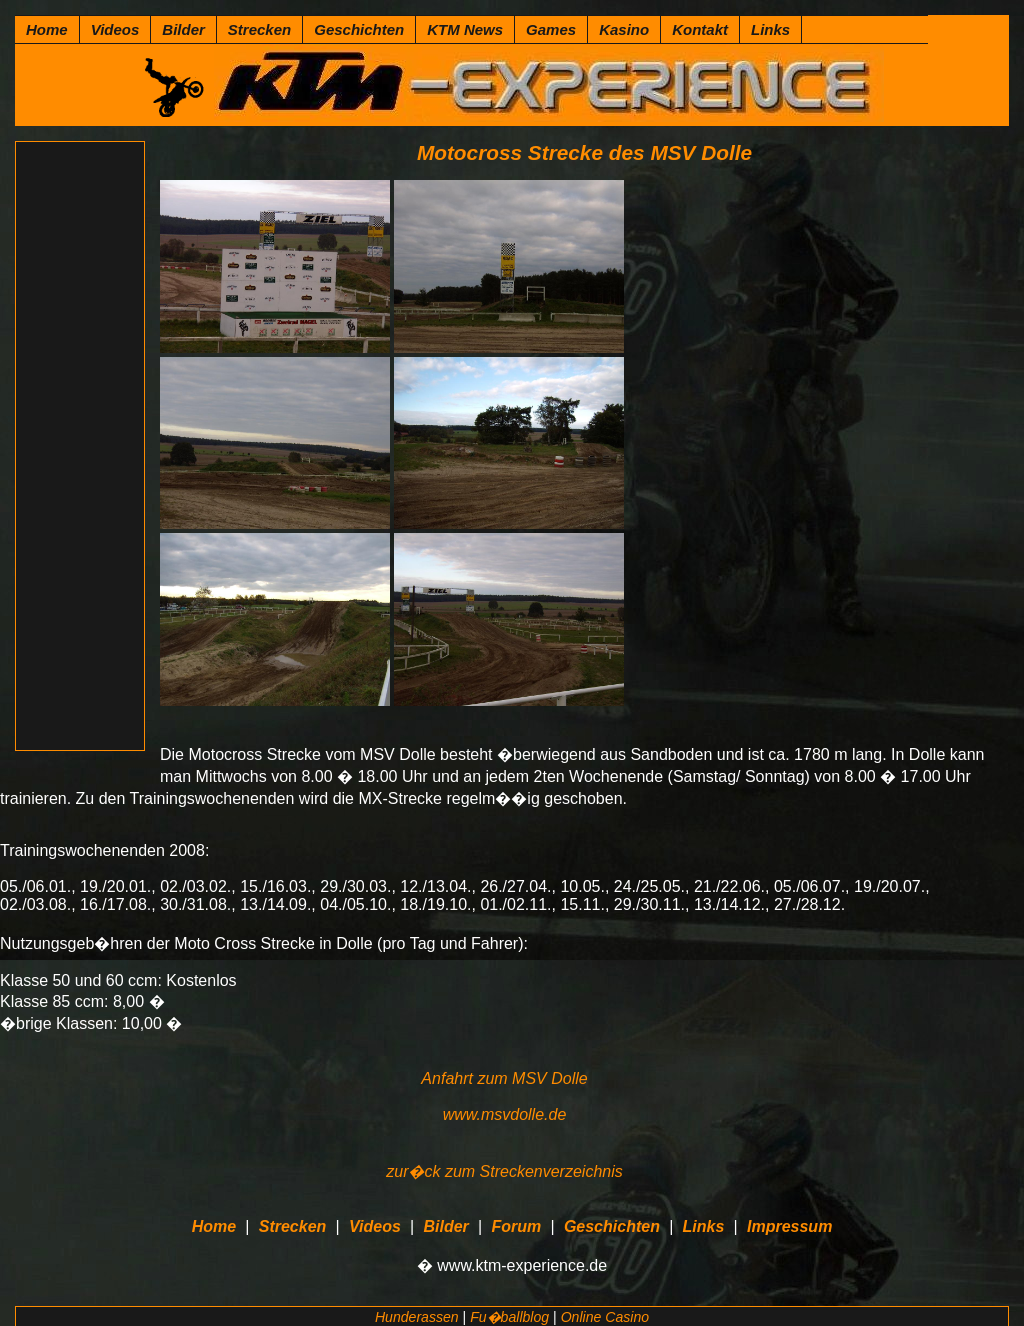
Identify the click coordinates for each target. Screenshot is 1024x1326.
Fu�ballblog (509, 1317)
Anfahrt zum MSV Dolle (504, 1078)
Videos (115, 29)
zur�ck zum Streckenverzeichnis (504, 1171)
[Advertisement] (80, 446)
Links (770, 29)
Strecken (259, 29)
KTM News (465, 29)
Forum (516, 1226)
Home (47, 29)
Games (551, 29)
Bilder (183, 29)
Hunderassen (417, 1317)
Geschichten (359, 29)
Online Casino (605, 1317)
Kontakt (700, 29)
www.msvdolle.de (505, 1114)
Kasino (624, 29)
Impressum (789, 1226)
